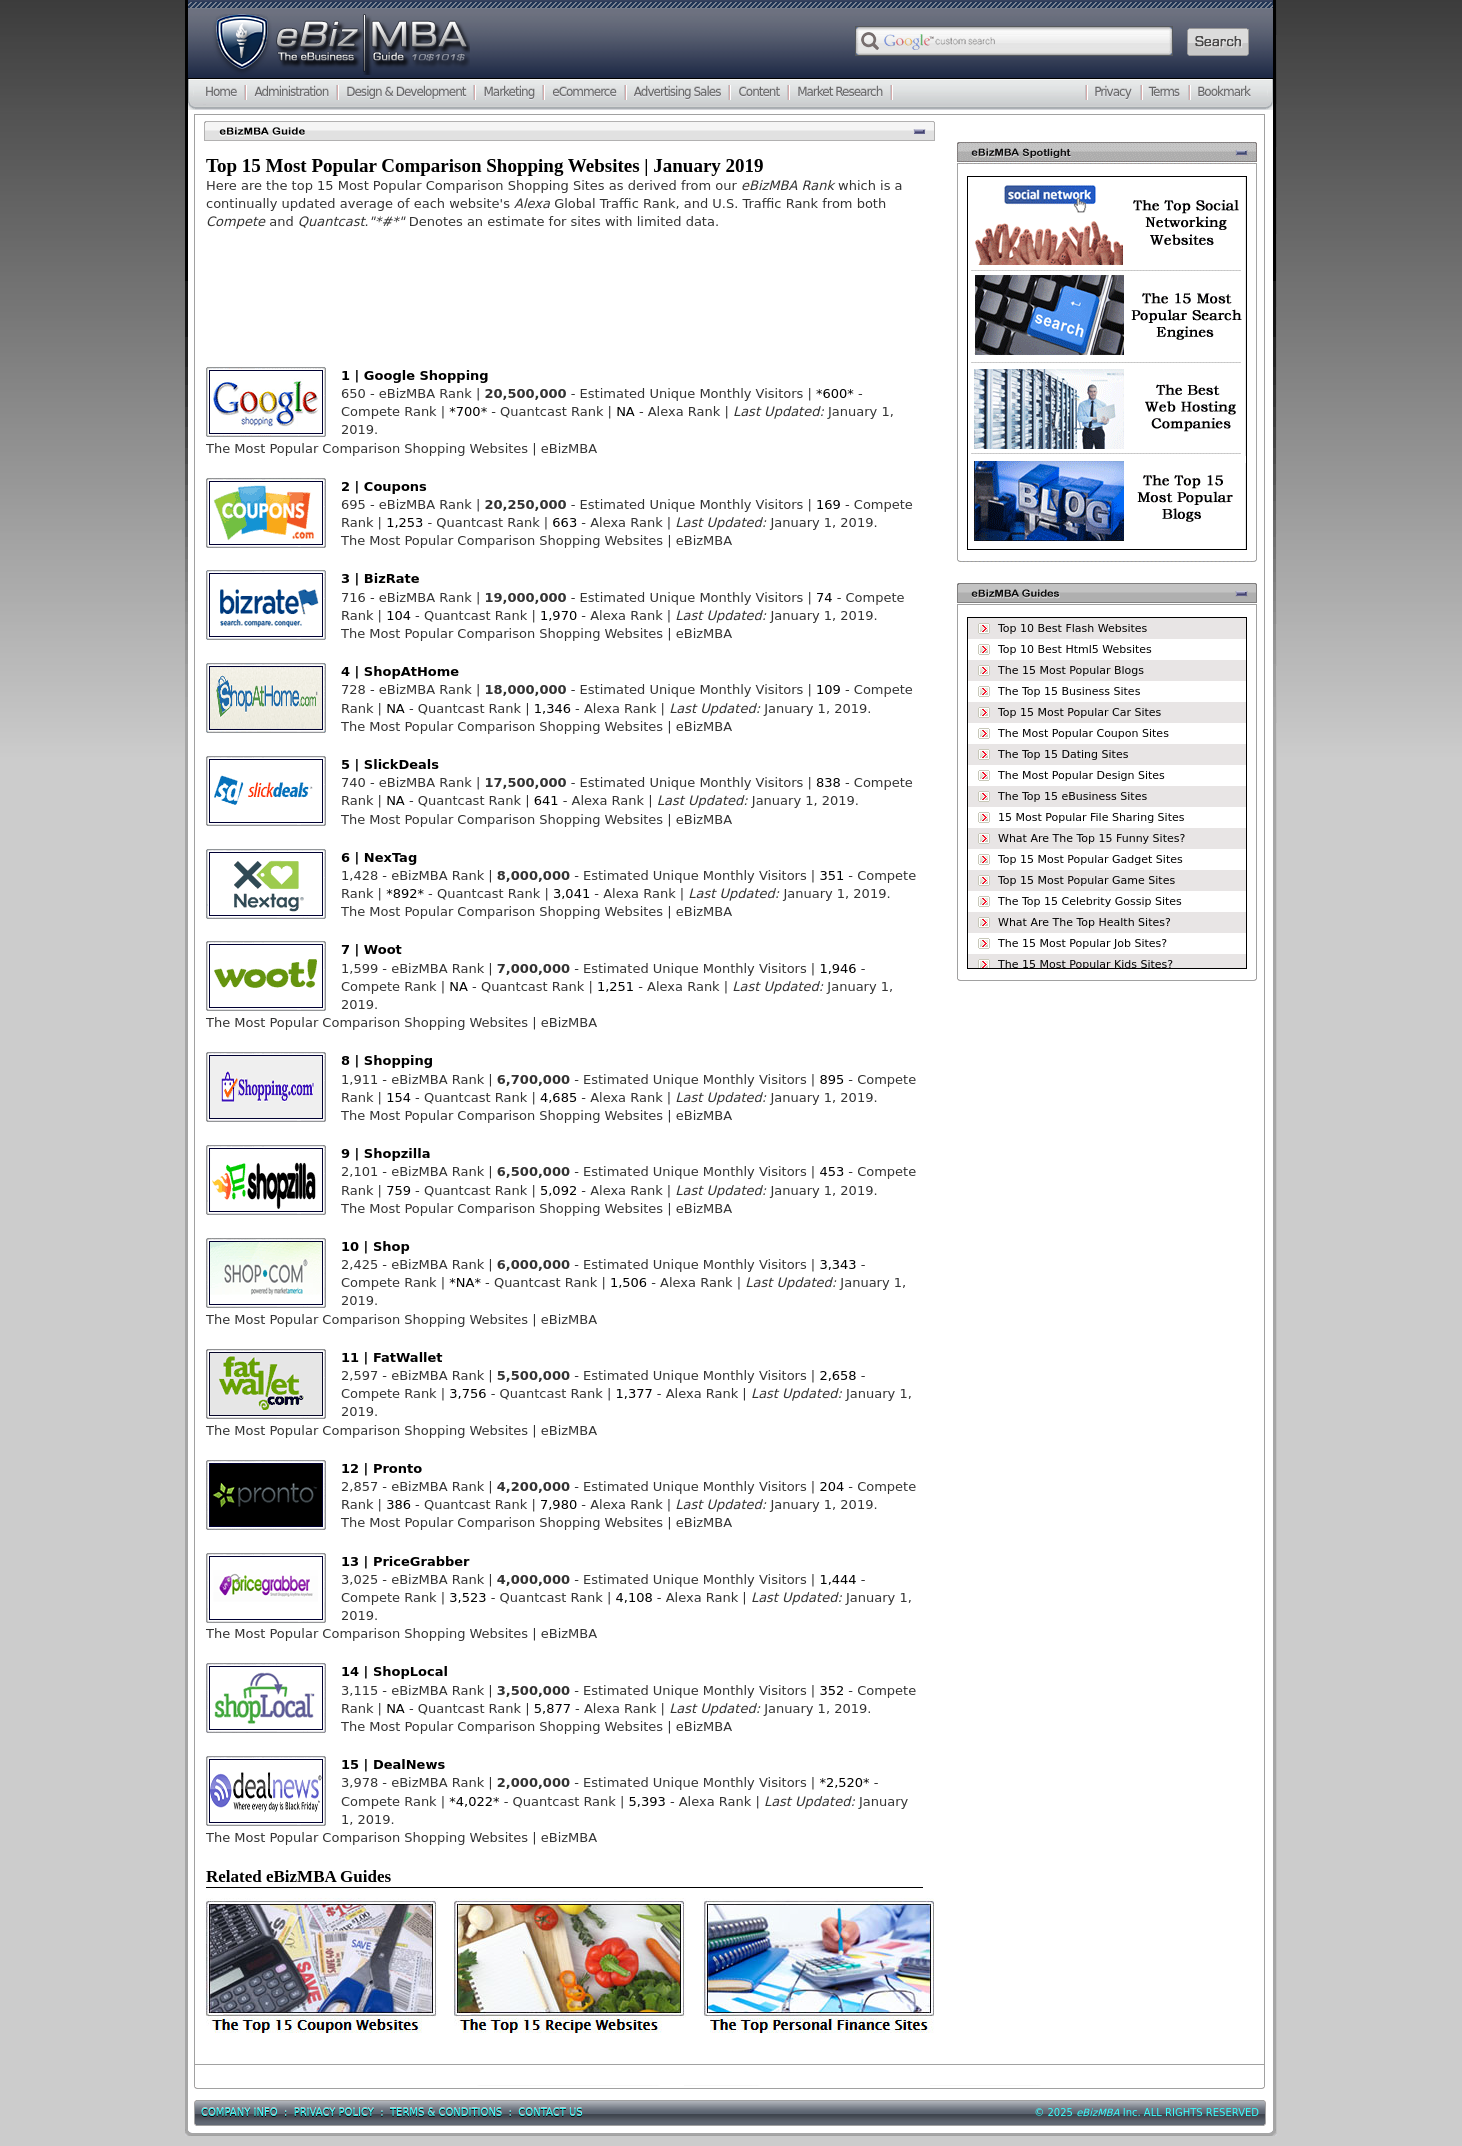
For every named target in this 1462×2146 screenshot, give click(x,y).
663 (564, 522)
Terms (1164, 92)
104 (398, 615)
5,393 (649, 1801)
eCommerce (584, 92)
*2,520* (844, 1782)
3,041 (571, 893)
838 (828, 782)
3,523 (467, 1597)
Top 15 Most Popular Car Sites (1079, 712)
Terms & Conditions (446, 2112)
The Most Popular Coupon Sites (1083, 733)
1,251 (615, 986)
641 (546, 800)
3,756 (467, 1393)
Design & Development (405, 92)
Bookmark (1223, 92)
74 (824, 597)
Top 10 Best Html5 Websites (1075, 649)
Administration (291, 92)
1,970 (558, 615)
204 (831, 1486)
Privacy (1112, 92)
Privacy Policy (334, 2112)
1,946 (837, 968)
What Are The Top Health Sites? (1084, 922)
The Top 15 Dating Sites (1063, 754)
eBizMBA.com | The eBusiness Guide (341, 45)
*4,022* (474, 1801)
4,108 (634, 1597)
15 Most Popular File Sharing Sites (1091, 817)
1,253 (404, 522)
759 (398, 1190)
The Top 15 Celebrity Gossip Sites (1090, 901)
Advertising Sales (677, 92)
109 (828, 689)
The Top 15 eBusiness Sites (1072, 796)
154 (398, 1097)
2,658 (837, 1375)
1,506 (628, 1282)
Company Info (239, 2112)
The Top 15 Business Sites (1069, 691)
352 (831, 1690)
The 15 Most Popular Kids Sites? (1085, 964)
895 (831, 1079)
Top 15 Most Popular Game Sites (1086, 880)
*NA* (465, 1282)
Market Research (839, 92)
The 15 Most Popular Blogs (1071, 670)
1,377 (634, 1393)
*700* (468, 411)
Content (758, 92)
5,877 (552, 1708)
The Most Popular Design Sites (1081, 775)
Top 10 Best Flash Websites (1072, 628)
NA (625, 411)
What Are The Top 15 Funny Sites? (1091, 838)
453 (831, 1171)
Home (220, 92)
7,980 (558, 1504)
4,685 (558, 1097)
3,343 (837, 1264)
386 (398, 1504)
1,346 (554, 708)
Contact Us (550, 2112)
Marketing (508, 92)
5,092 (558, 1190)
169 (828, 504)
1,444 (837, 1579)
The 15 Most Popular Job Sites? (1082, 943)
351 (831, 875)
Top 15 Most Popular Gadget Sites (1090, 859)
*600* (835, 393)
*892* (405, 893)
